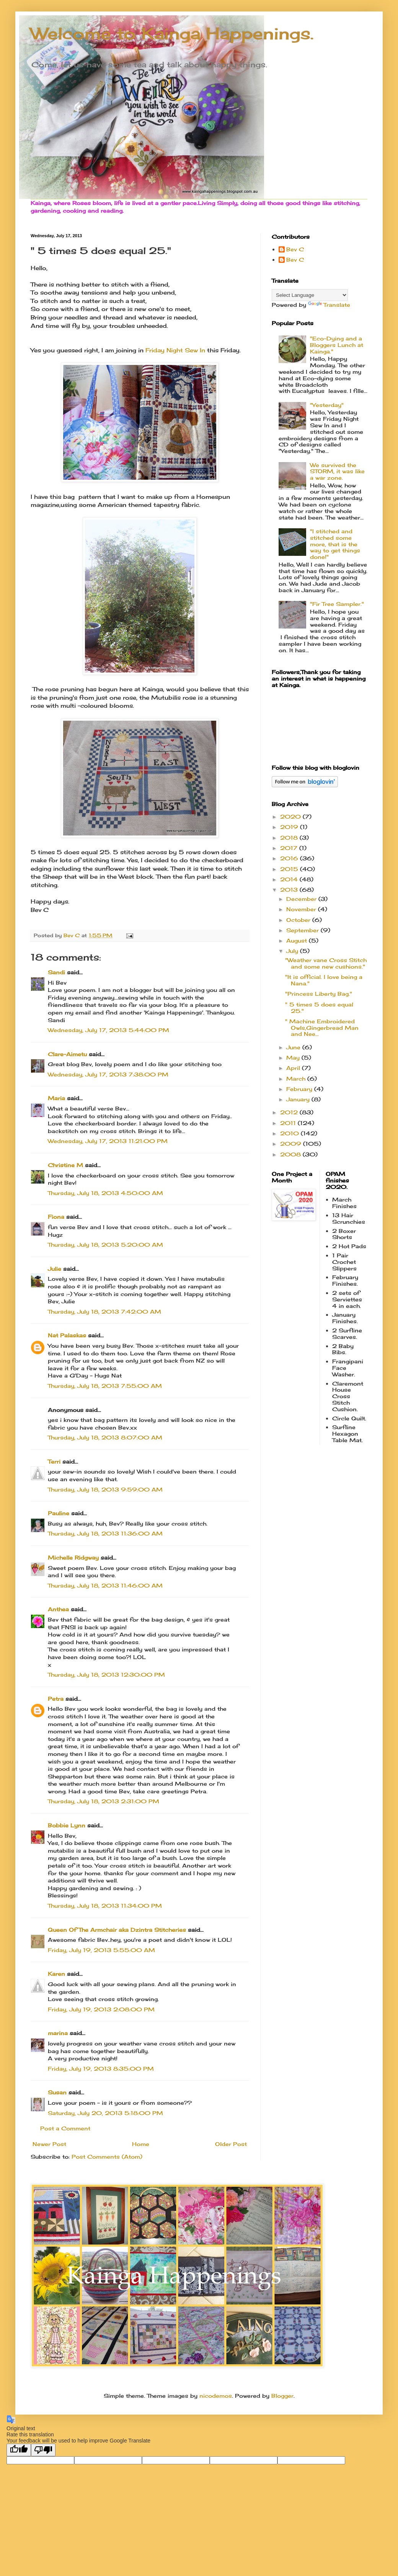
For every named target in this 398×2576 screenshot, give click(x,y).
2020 (291, 816)
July (293, 951)
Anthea (58, 1609)
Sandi (56, 972)
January (299, 1099)
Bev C (295, 249)
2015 (290, 869)
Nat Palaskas (67, 1335)
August (297, 940)
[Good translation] (19, 2450)
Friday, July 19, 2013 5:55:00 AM (101, 1950)
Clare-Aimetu (67, 1054)
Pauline (58, 1513)
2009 (291, 1143)
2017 (289, 848)
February (300, 1089)
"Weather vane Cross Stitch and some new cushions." (326, 963)
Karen (56, 1973)
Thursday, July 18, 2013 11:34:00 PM (105, 1905)
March (296, 1078)
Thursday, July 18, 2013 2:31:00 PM (103, 1801)
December (302, 899)
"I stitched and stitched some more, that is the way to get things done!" (335, 544)
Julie (54, 1268)
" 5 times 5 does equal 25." (319, 1007)
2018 (290, 837)
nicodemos (215, 2395)
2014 (290, 879)
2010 (290, 1133)
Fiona (56, 1216)
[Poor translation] (43, 2450)
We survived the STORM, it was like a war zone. (337, 471)
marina (58, 2033)
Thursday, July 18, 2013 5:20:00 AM (105, 1244)
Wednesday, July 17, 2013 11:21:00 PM (108, 1141)
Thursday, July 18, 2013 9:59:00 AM (105, 1489)
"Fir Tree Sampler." (337, 604)
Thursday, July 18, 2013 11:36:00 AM (105, 1533)
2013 (290, 889)
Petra (56, 1698)
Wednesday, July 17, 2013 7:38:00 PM (108, 1074)
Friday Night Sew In (176, 350)
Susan (57, 2092)
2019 (290, 827)
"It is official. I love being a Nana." (323, 980)
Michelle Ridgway (73, 1557)
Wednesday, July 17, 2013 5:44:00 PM (108, 1030)
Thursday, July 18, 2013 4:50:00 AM (105, 1193)
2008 (291, 1154)
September (303, 930)
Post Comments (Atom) (107, 2156)
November (302, 909)
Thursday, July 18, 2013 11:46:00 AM (105, 1585)
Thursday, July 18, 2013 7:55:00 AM (105, 1385)
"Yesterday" (327, 405)
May (294, 1057)
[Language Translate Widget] (310, 295)
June (294, 1047)
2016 (290, 858)
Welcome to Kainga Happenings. (172, 33)
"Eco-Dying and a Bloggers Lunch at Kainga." (336, 345)
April (294, 1068)
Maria (56, 1098)
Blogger (282, 2395)
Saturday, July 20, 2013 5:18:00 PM (105, 2113)
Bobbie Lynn (66, 1825)
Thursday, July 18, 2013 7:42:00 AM (104, 1311)
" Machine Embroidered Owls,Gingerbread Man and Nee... (322, 1027)
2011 (289, 1123)
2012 (290, 1112)
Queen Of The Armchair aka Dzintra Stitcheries (117, 1929)
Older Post (231, 2144)
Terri (54, 1461)
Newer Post (49, 2144)
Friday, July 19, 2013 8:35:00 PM (101, 2068)
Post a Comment (65, 2128)
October (299, 920)
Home (140, 2144)
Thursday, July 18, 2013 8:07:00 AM (105, 1437)
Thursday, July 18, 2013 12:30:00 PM (106, 1674)
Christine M (65, 1165)
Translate (329, 304)
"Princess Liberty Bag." (318, 993)
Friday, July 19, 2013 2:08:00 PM (101, 2009)
